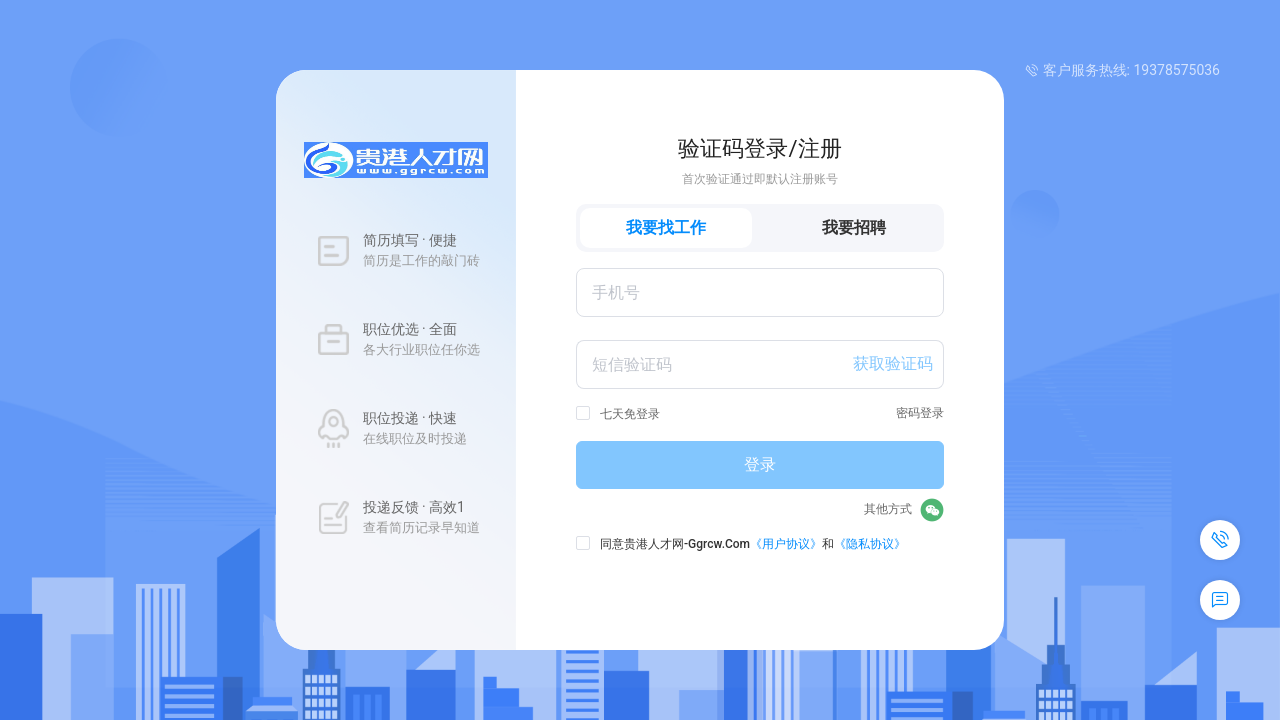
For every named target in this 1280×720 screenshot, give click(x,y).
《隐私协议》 (870, 544)
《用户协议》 (786, 544)
